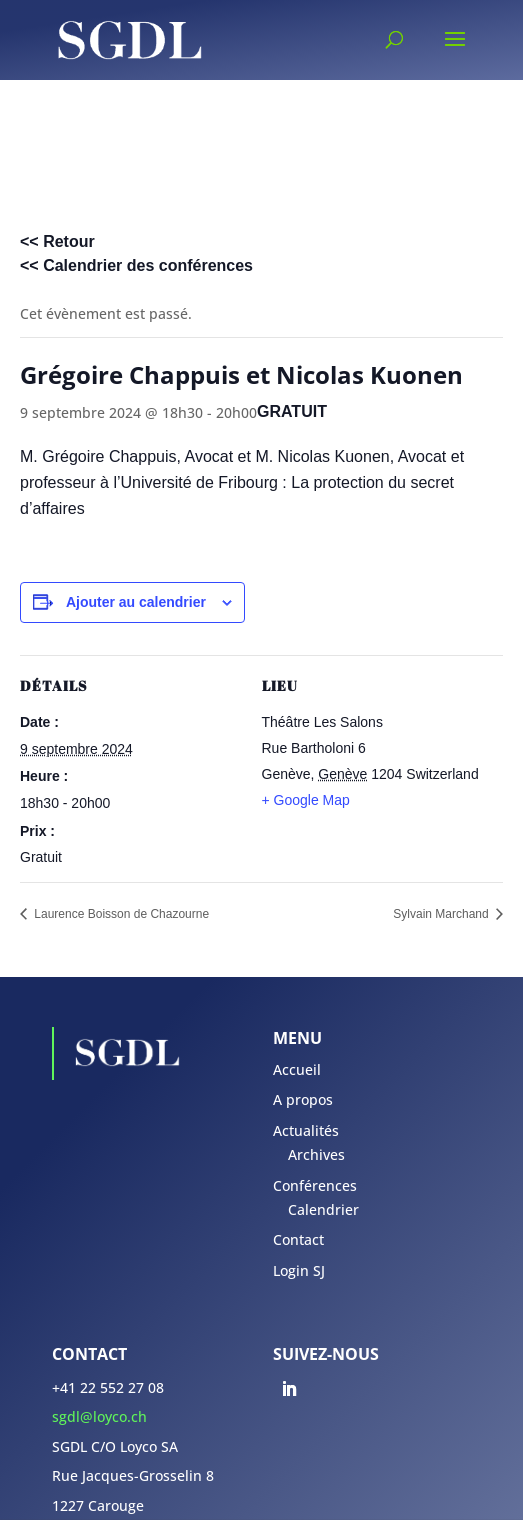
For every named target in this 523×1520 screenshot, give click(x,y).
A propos (303, 1099)
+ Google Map (306, 800)
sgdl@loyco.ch (99, 1416)
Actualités (306, 1130)
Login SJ (299, 1270)
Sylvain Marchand (442, 914)
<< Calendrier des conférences (136, 265)
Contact (298, 1239)
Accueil (297, 1069)
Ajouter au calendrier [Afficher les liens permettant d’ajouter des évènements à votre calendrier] (136, 602)
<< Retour (57, 241)
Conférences (315, 1185)
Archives (316, 1154)
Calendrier (323, 1209)
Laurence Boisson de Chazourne (120, 914)
